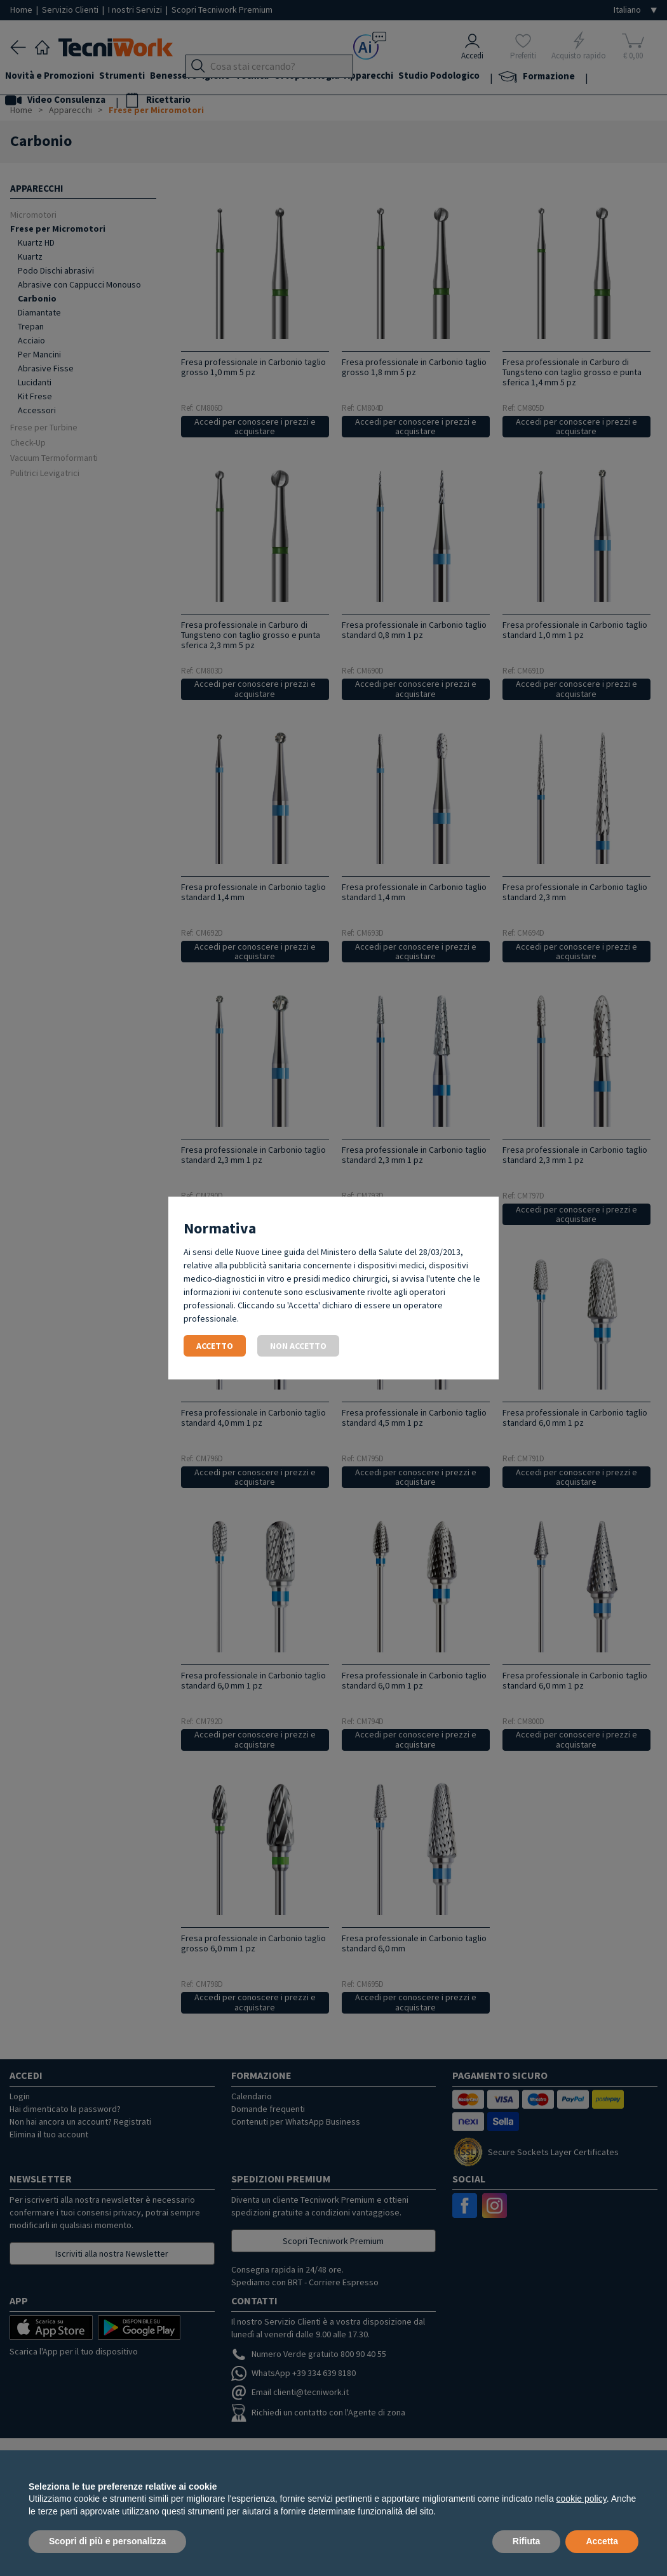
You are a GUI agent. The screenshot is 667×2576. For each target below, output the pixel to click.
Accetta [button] (602, 2541)
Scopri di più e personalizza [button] (107, 2541)
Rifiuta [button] (527, 2541)
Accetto (214, 1345)
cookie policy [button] (581, 2498)
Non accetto (298, 1345)
